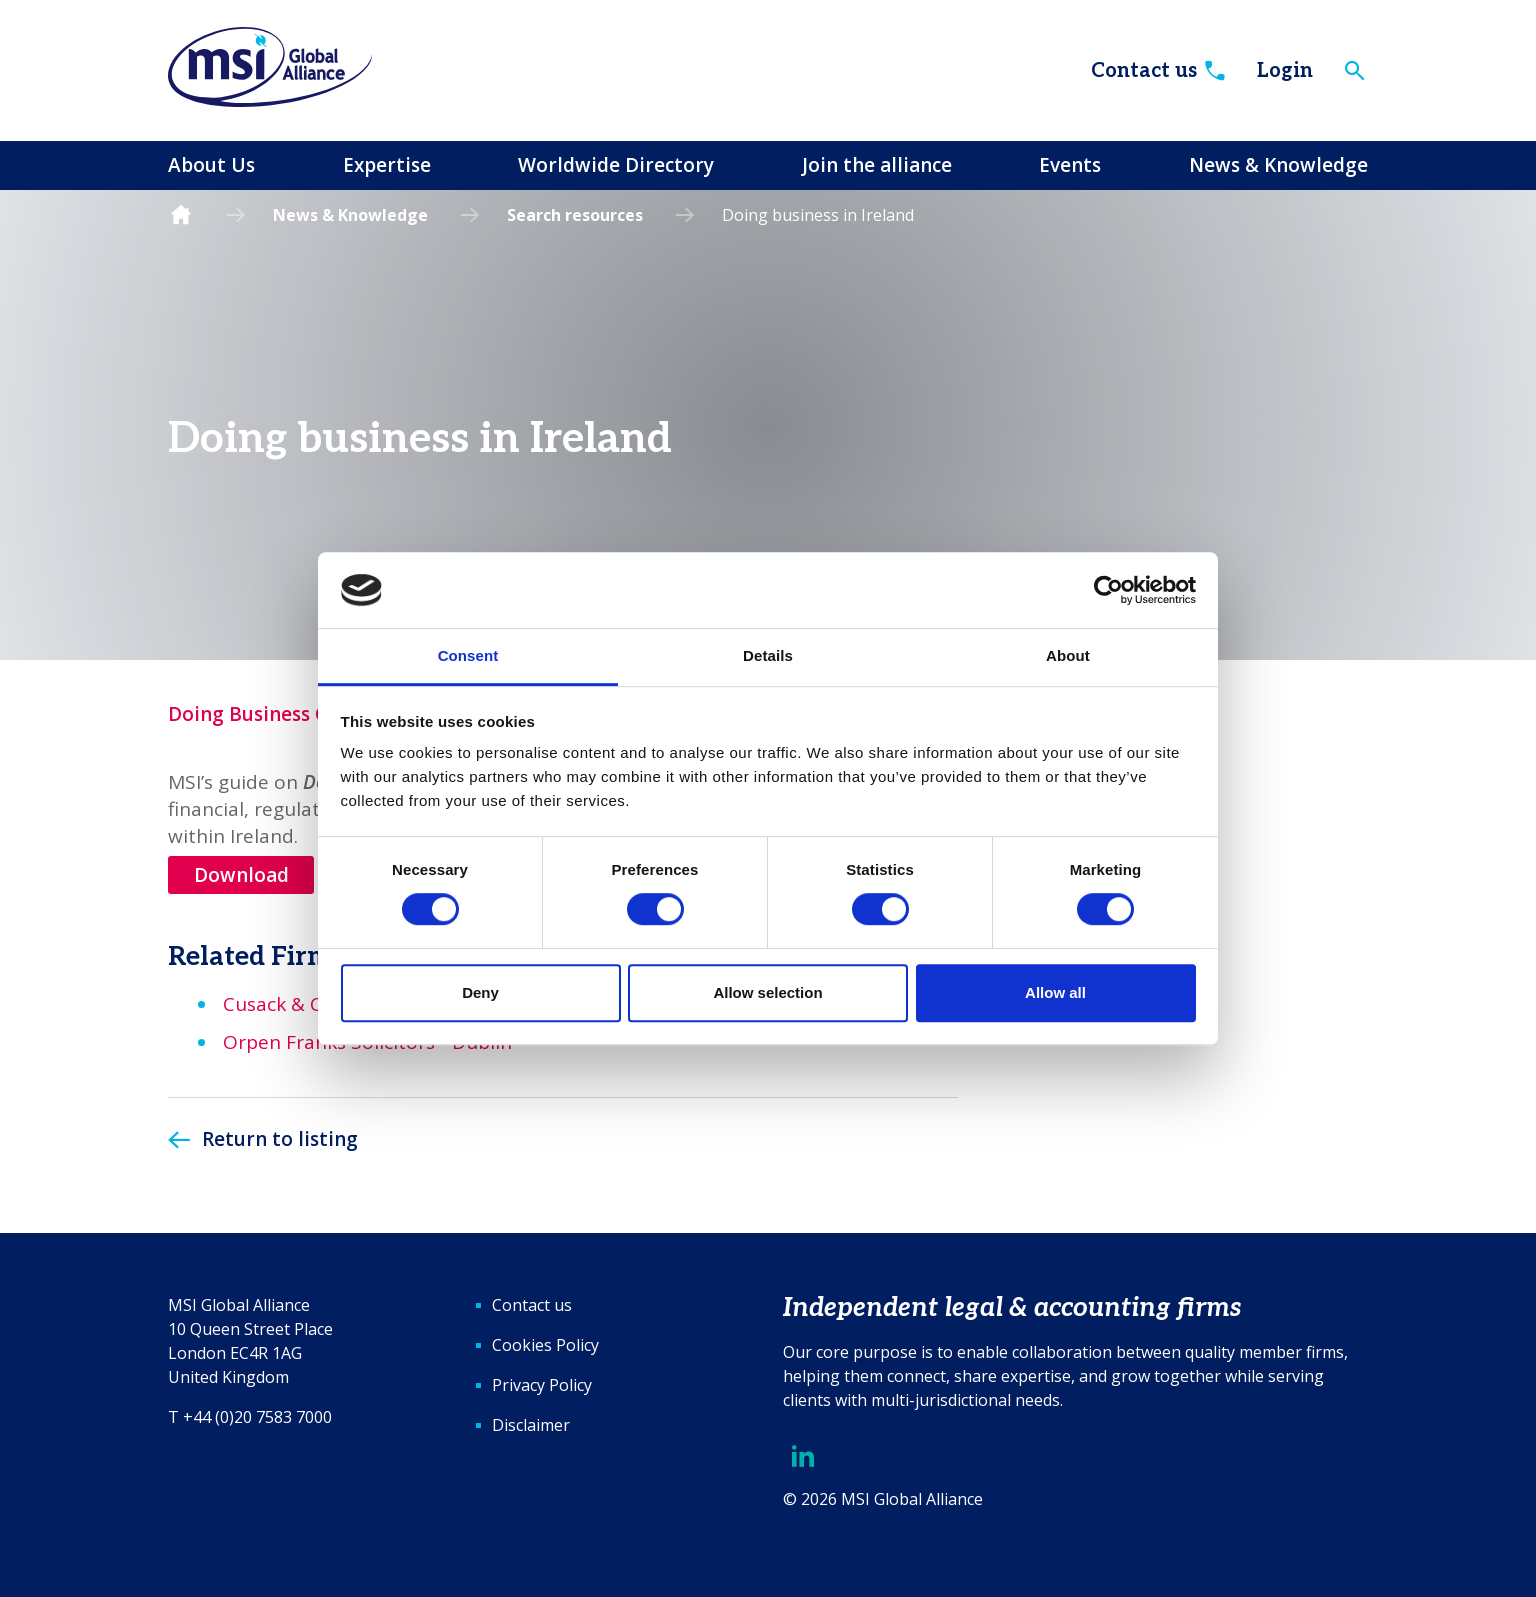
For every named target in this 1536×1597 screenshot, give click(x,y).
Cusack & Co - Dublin (317, 1004)
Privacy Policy (542, 1385)
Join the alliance (877, 165)
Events (1070, 165)
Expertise (387, 165)
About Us (211, 165)
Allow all (1055, 992)
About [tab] (1068, 656)
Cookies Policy (545, 1345)
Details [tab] (768, 656)
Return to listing (280, 1139)
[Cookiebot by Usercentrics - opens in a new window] (1108, 590)
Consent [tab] (468, 656)
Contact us (1159, 71)
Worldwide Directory (616, 165)
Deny (480, 992)
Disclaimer (531, 1425)
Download (241, 875)
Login (1285, 71)
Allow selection (767, 992)
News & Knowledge (1278, 165)
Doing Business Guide (269, 714)
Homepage (181, 215)
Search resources (575, 215)
